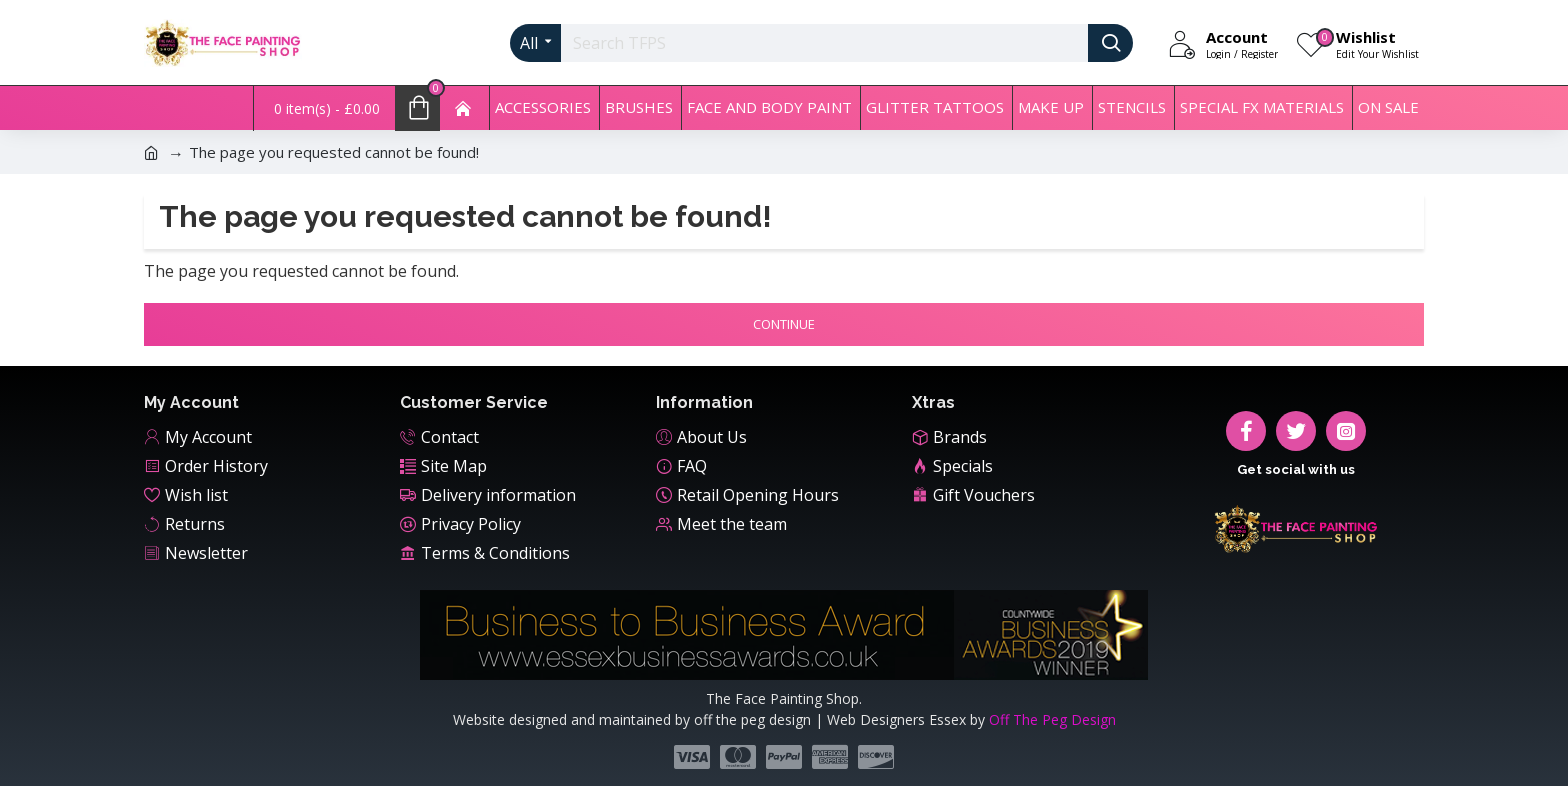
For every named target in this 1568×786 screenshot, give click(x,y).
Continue (784, 324)
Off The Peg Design (1052, 719)
